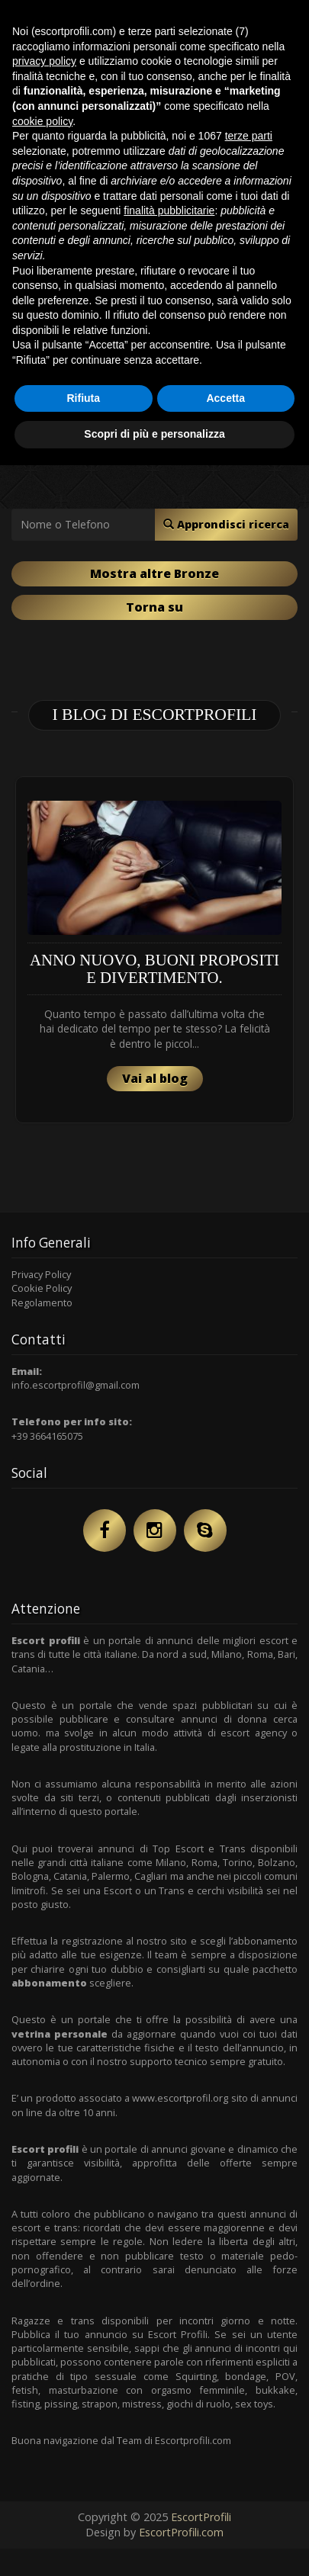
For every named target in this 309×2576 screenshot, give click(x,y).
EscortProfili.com (181, 2532)
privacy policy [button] (44, 61)
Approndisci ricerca (226, 524)
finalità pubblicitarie (169, 210)
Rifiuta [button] (83, 398)
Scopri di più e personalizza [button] (154, 434)
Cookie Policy (41, 1288)
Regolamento (41, 1302)
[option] (154, 949)
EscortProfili (201, 2517)
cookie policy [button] (42, 121)
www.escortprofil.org (180, 2098)
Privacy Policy (41, 1274)
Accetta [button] (225, 398)
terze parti (248, 136)
